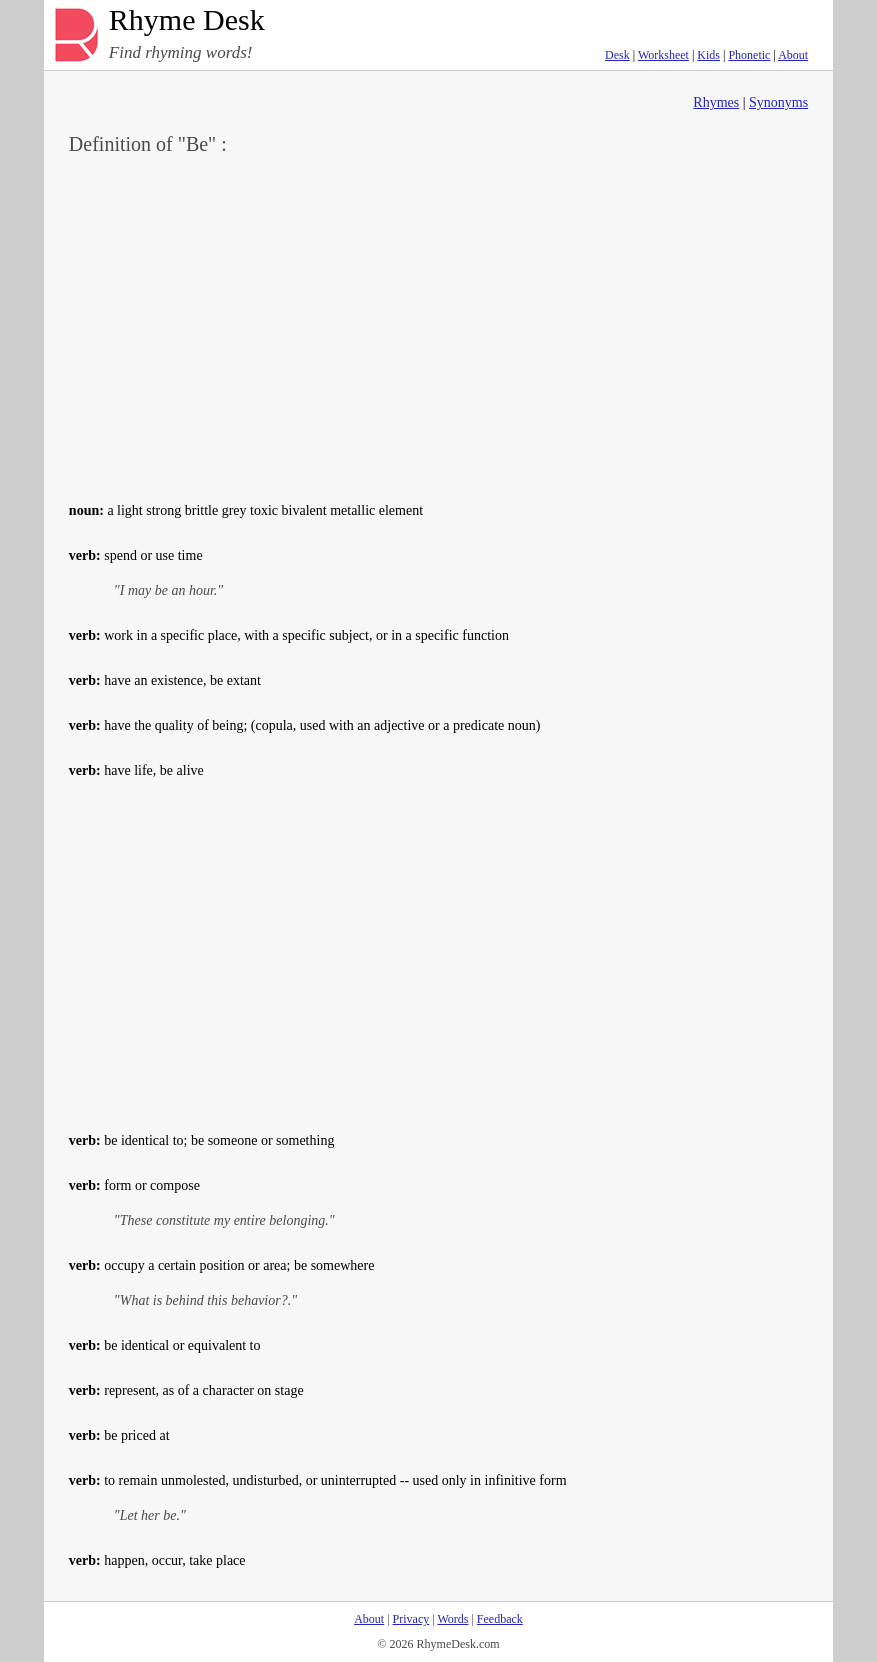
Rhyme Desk (187, 20)
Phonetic (749, 55)
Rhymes (716, 102)
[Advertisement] (438, 326)
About (793, 55)
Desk (617, 55)
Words (452, 1619)
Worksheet (663, 55)
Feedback (500, 1619)
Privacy (411, 1619)
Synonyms (778, 102)
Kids (708, 55)
